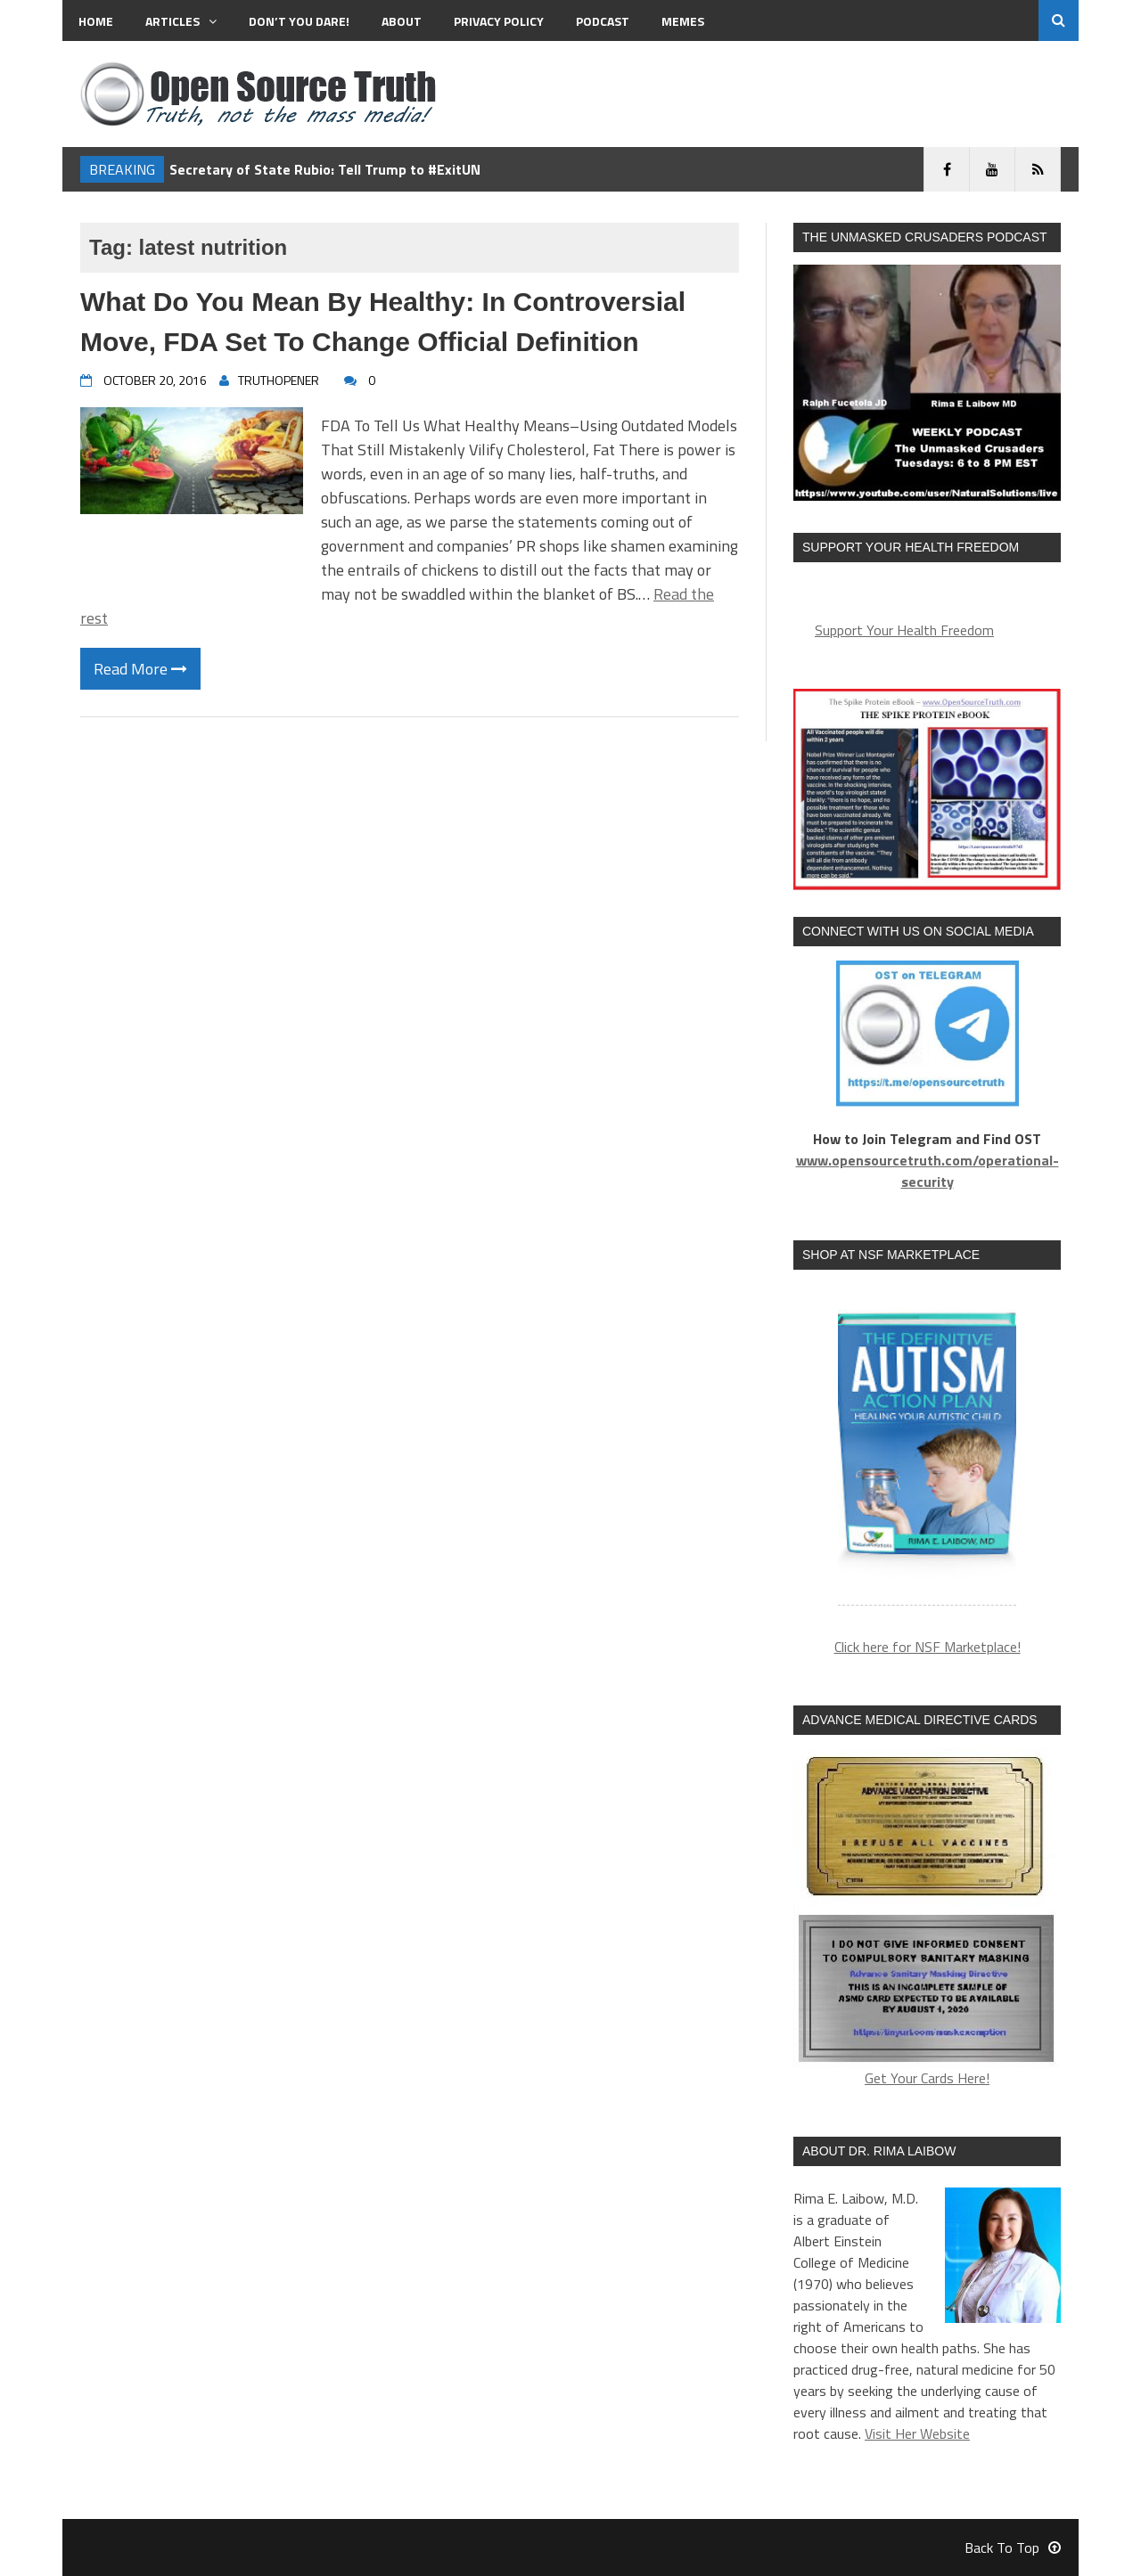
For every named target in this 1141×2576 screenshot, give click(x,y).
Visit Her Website (917, 2433)
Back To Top (1013, 2547)
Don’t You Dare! (299, 21)
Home (95, 21)
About (402, 21)
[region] (927, 1448)
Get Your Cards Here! (927, 1919)
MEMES (682, 21)
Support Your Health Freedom (904, 630)
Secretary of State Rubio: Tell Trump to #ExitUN (324, 169)
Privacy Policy (499, 21)
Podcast (602, 21)
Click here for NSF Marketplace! (927, 1646)
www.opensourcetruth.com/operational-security (927, 1170)
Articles (181, 21)
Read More (140, 669)
